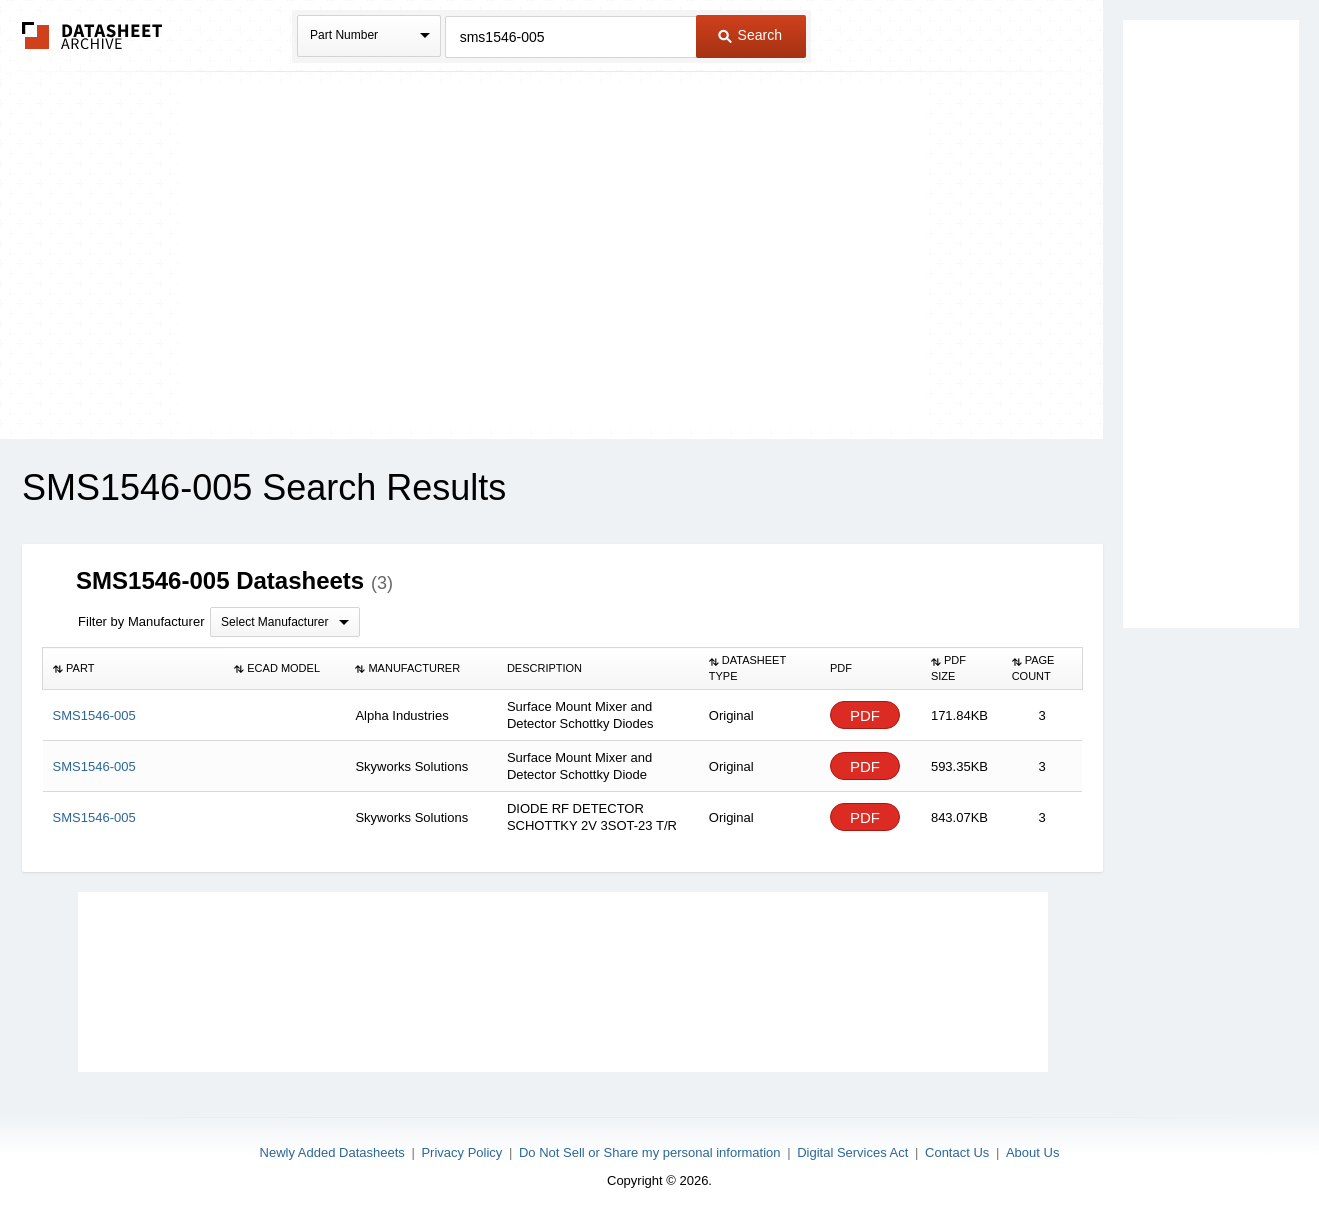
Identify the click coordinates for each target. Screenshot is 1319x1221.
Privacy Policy (461, 1152)
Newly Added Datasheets (332, 1152)
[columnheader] (134, 669)
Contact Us (957, 1152)
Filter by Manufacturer (141, 621)
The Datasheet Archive (92, 35)
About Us (1032, 1152)
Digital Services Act (852, 1152)
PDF (865, 715)
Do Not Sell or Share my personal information (650, 1152)
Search (750, 35)
